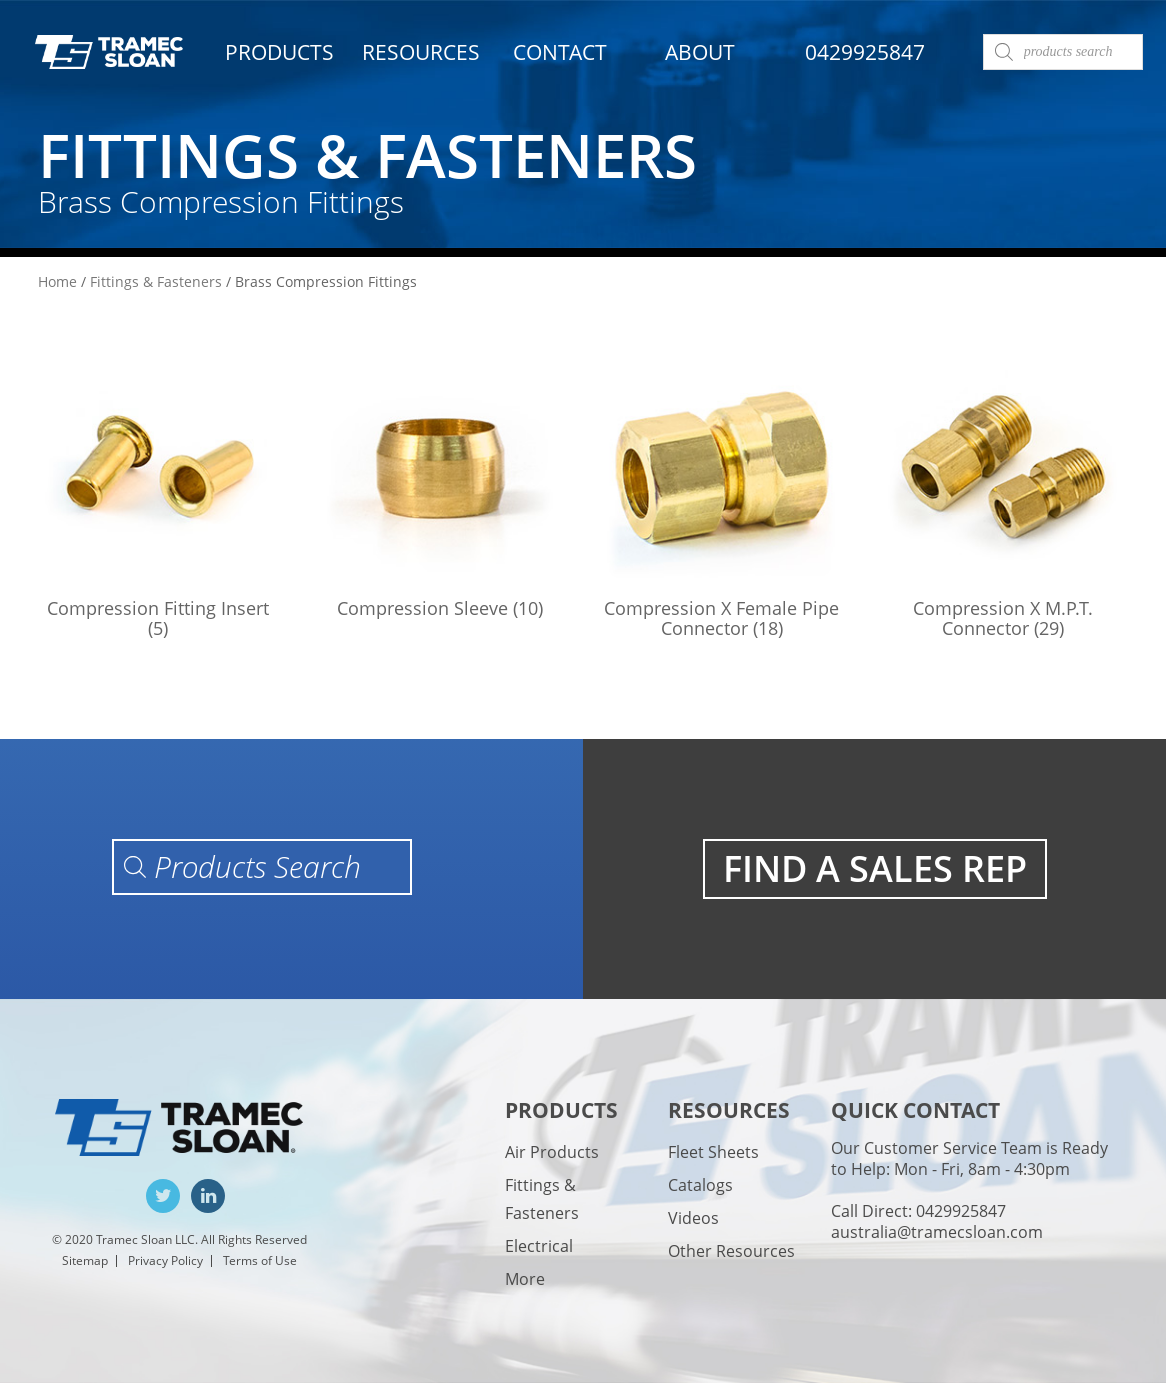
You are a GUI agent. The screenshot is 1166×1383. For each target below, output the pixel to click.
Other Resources (731, 1251)
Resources (421, 52)
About (700, 52)
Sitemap (85, 1260)
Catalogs (700, 1185)
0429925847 (865, 52)
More (525, 1279)
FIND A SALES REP (875, 868)
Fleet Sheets (713, 1152)
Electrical (539, 1246)
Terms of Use (260, 1260)
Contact (560, 52)
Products (279, 52)
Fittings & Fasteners (156, 281)
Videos (693, 1218)
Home (57, 281)
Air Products (552, 1152)
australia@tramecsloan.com (937, 1232)
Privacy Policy (165, 1260)
